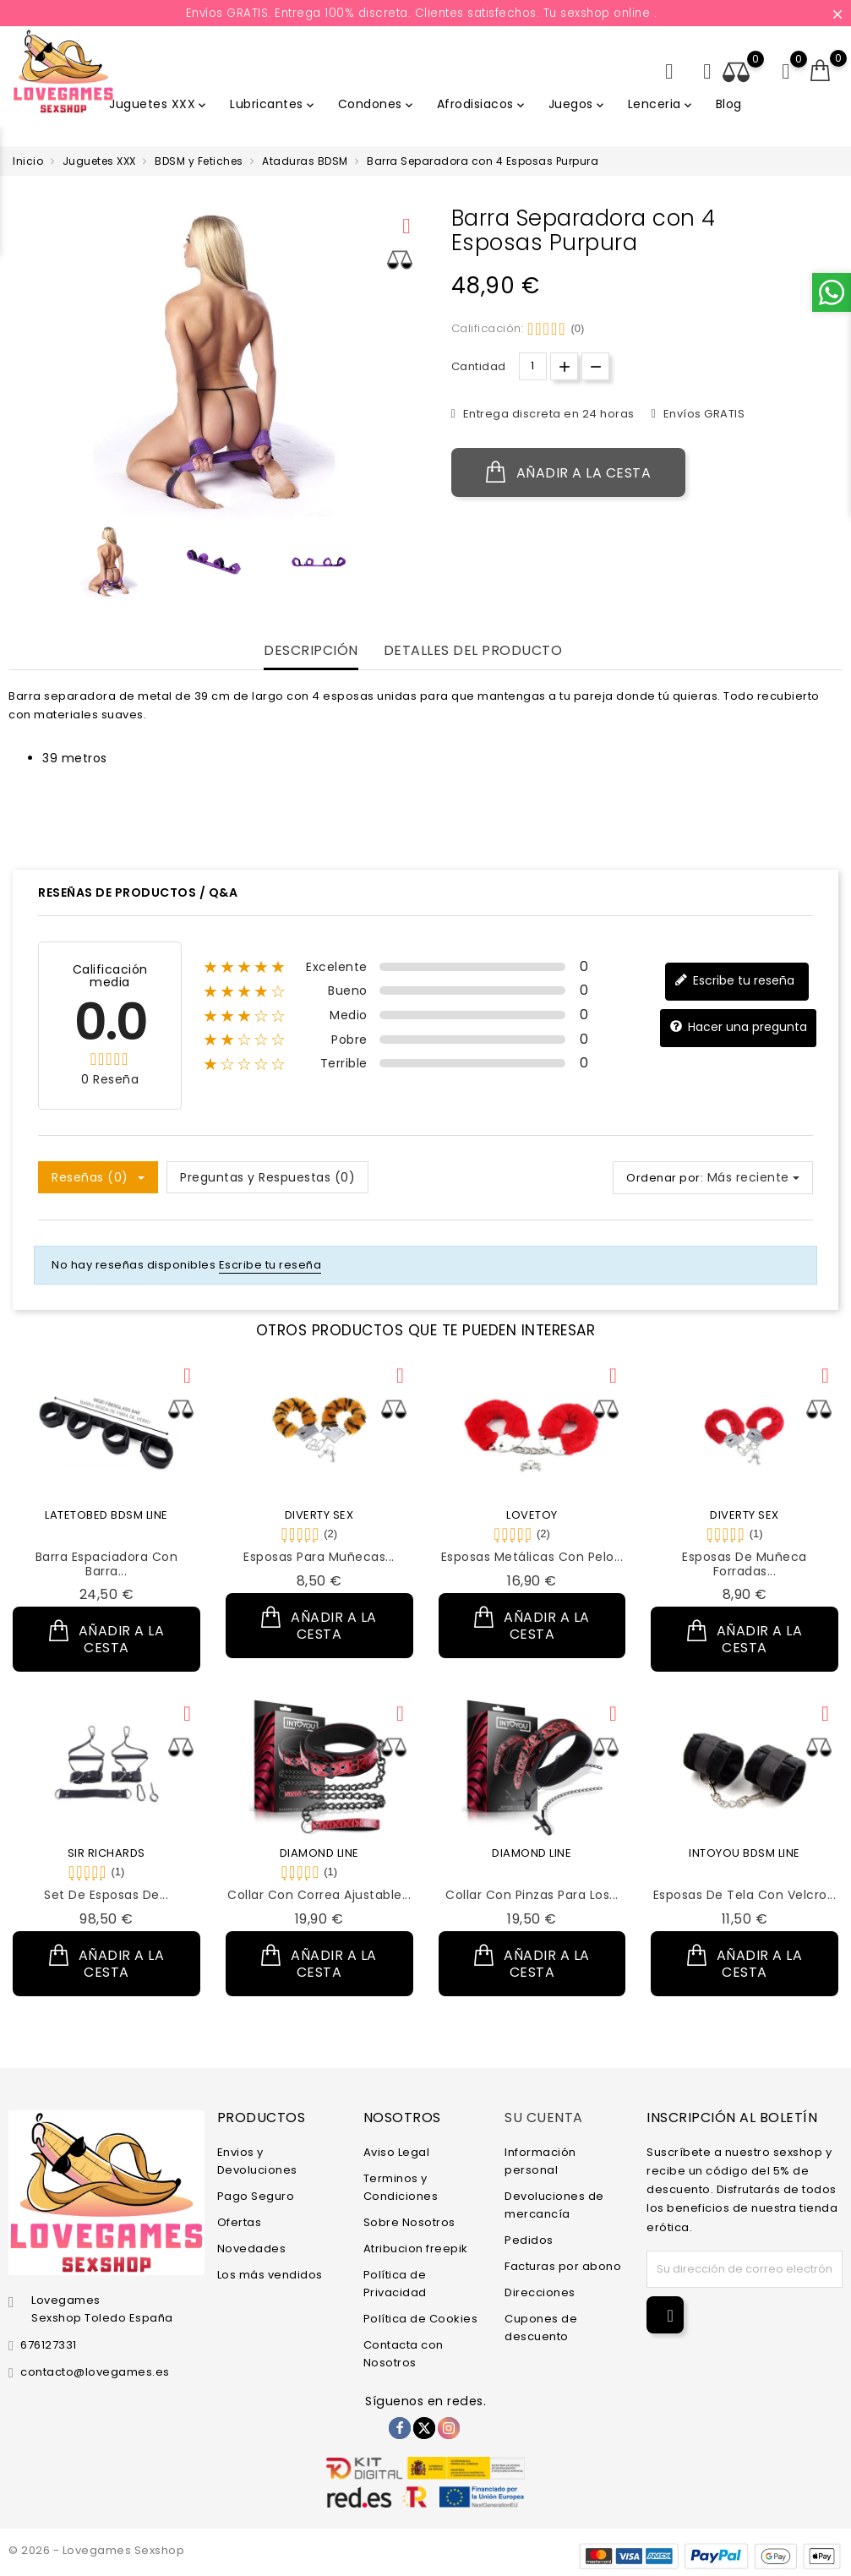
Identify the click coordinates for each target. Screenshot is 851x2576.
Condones (377, 104)
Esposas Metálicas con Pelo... (532, 1556)
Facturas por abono (563, 2266)
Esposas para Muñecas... (319, 1556)
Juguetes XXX (159, 104)
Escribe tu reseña (734, 981)
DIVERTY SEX (319, 1515)
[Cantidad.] (533, 366)
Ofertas (239, 2222)
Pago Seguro (256, 2196)
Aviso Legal (396, 2152)
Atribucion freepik (415, 2248)
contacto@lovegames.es (95, 2372)
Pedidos (529, 2240)
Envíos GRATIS (702, 414)
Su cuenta (544, 2116)
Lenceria (661, 104)
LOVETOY (532, 1515)
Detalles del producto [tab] (473, 651)
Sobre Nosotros (409, 2222)
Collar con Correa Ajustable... (319, 1894)
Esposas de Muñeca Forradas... (744, 1564)
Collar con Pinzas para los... (532, 1894)
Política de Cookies (420, 2319)
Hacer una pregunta (738, 1027)
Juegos (577, 104)
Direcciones (540, 2292)
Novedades (251, 2248)
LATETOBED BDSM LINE (106, 1515)
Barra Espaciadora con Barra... (106, 1564)
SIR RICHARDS (106, 1853)
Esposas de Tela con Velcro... (745, 1894)
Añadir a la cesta (569, 472)
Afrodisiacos (482, 104)
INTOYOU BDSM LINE (744, 1853)
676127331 (48, 2345)
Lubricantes (273, 104)
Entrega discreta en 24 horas (547, 414)
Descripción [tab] (311, 651)
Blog (729, 104)
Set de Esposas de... (106, 1894)
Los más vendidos (270, 2275)
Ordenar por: (664, 1178)
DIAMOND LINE (319, 1853)
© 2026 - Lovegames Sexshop (96, 2550)
